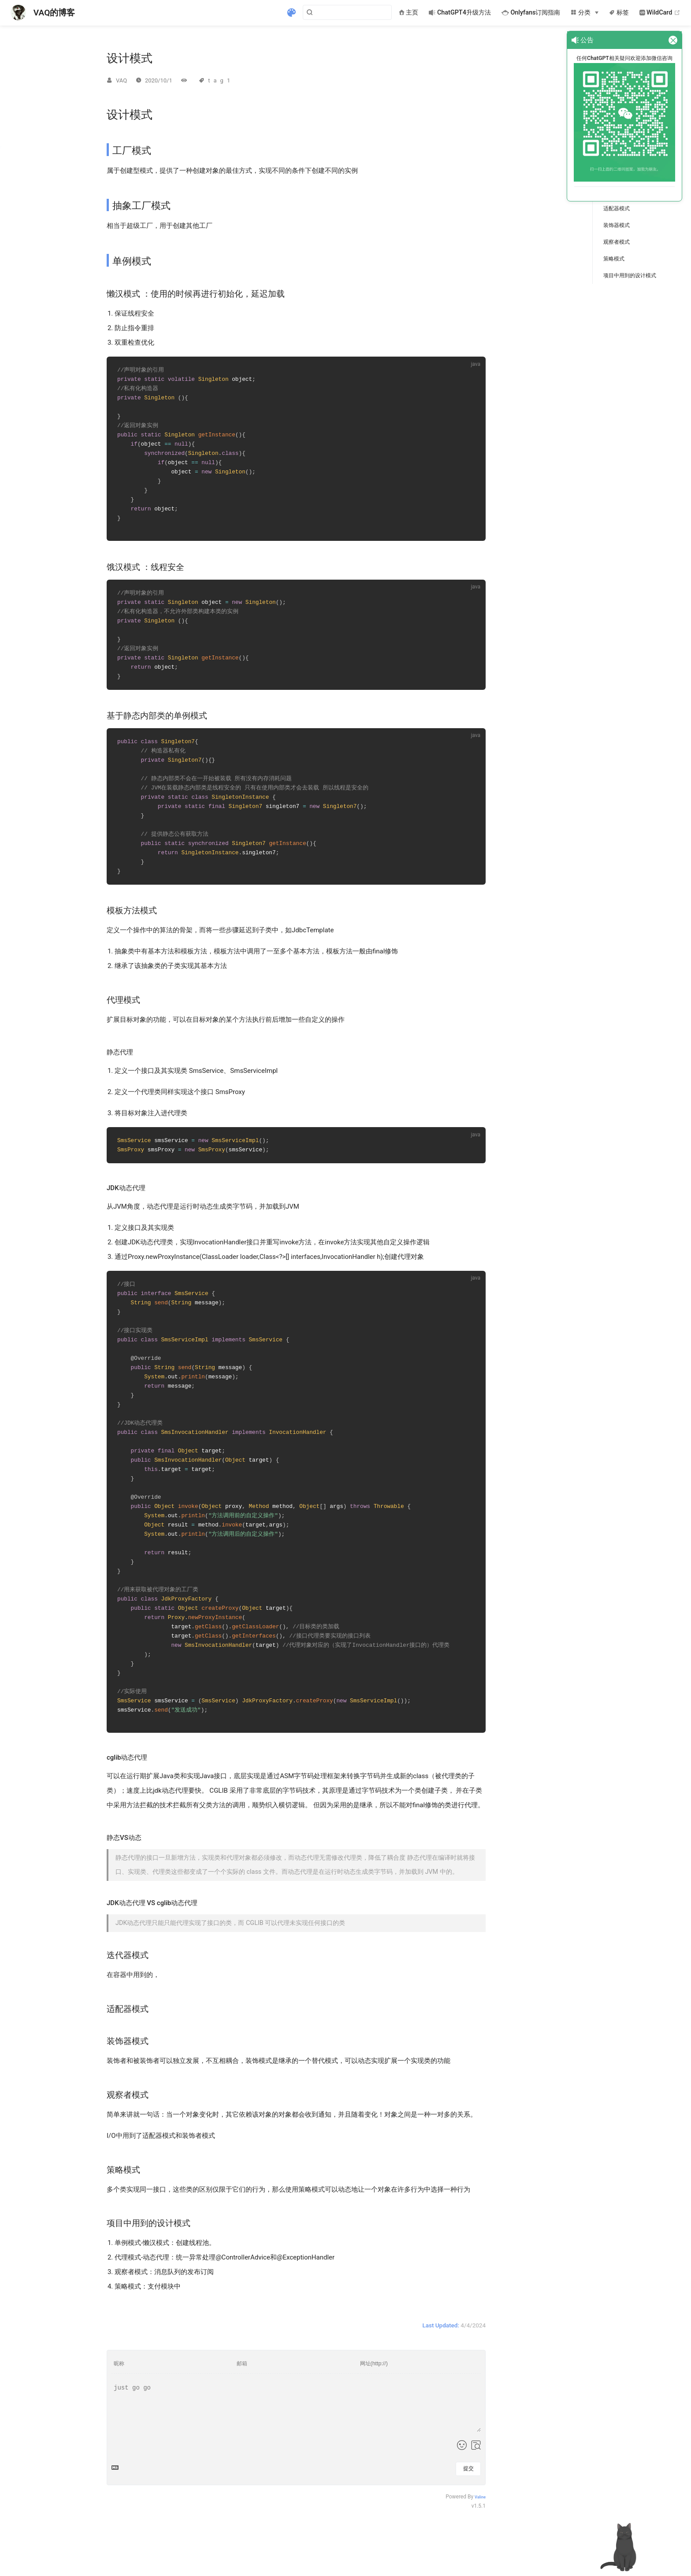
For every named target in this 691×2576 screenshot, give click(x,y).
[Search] (347, 12)
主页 (409, 12)
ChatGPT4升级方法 (459, 12)
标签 (619, 12)
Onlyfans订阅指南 (531, 12)
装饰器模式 (616, 225)
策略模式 (613, 259)
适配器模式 (616, 208)
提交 (468, 2503)
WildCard (659, 13)
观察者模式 (616, 242)
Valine (480, 2531)
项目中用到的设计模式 (629, 275)
